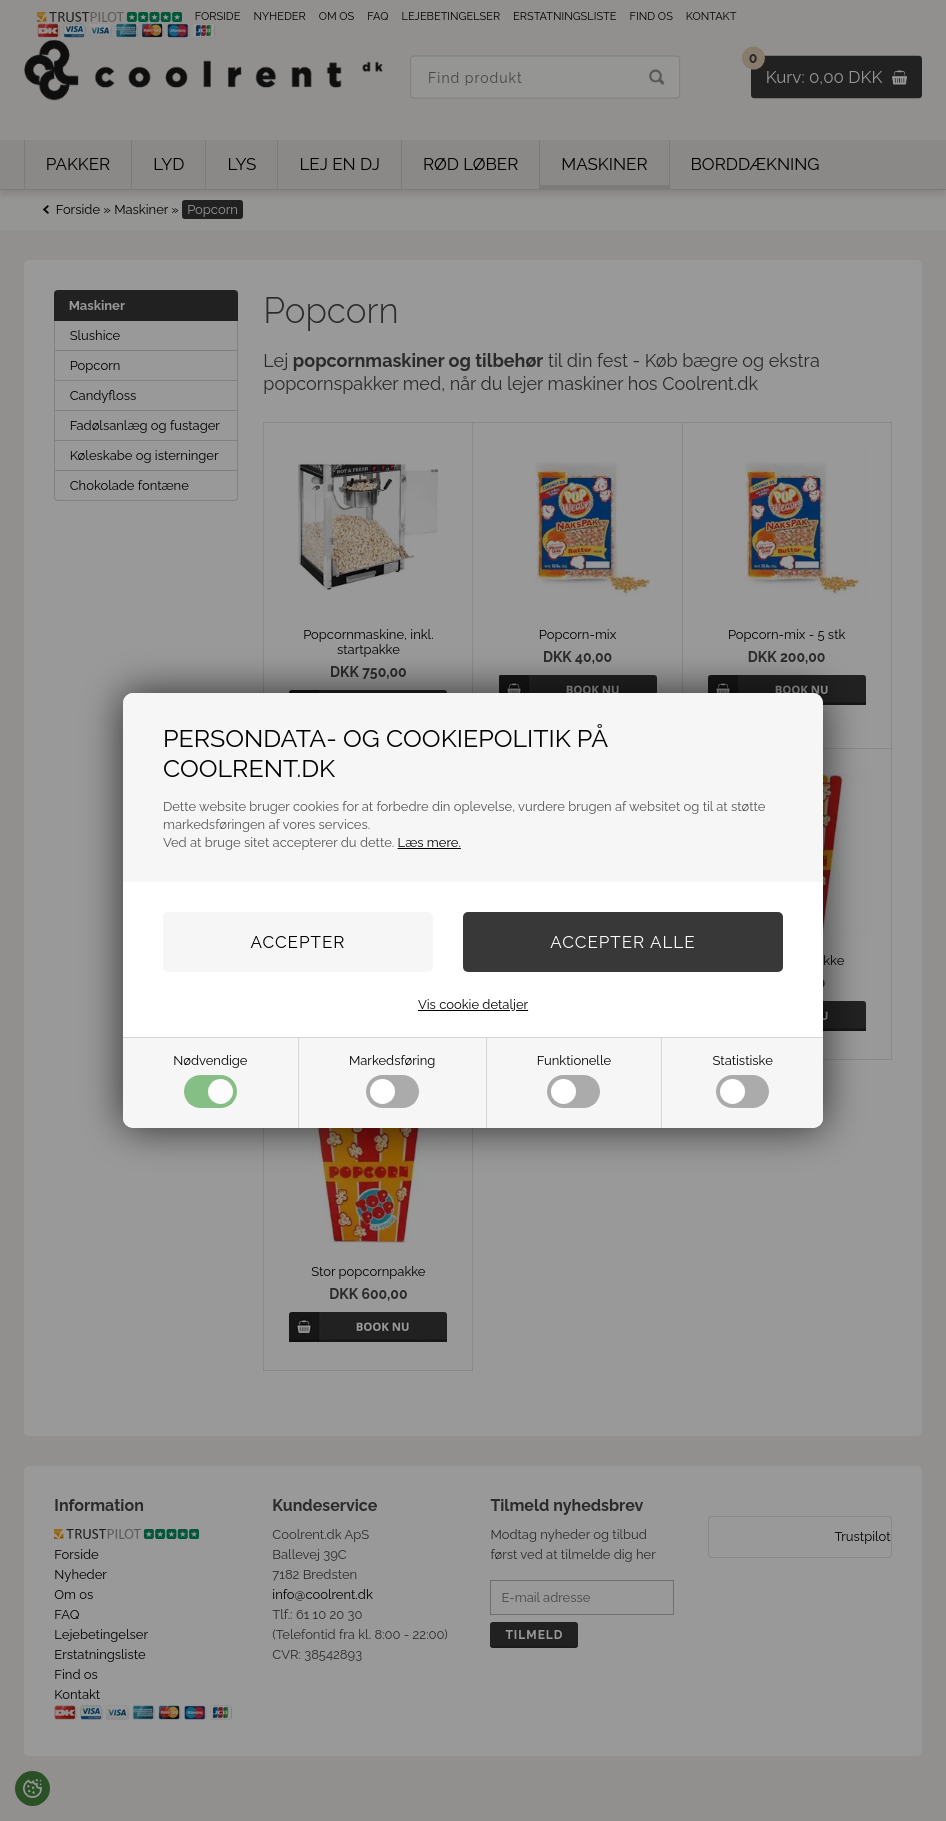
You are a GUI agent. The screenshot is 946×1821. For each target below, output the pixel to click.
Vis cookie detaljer (473, 1004)
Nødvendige (210, 1080)
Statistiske (743, 1080)
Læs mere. (429, 842)
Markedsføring (392, 1080)
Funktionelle (574, 1080)
